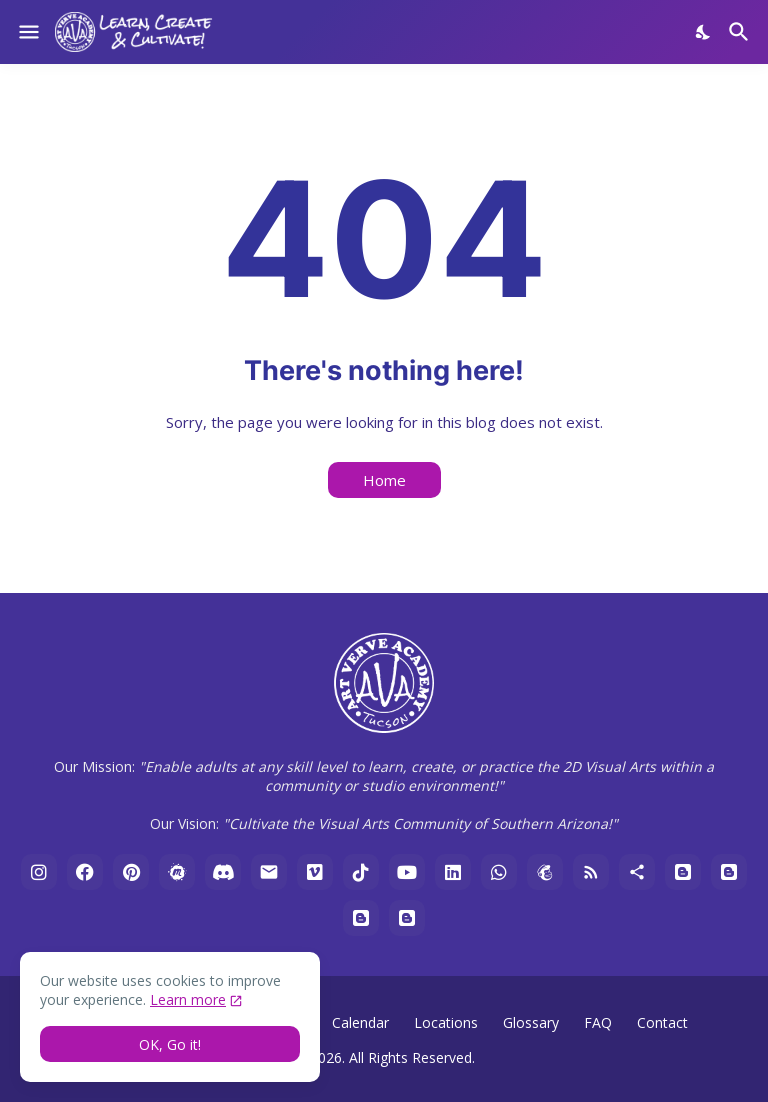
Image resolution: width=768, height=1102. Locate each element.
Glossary (531, 1022)
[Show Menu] (27, 32)
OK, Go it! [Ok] (170, 1044)
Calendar (360, 1022)
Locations (446, 1022)
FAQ (598, 1022)
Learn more (188, 999)
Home (384, 480)
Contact (662, 1022)
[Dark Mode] (704, 32)
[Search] (741, 32)
